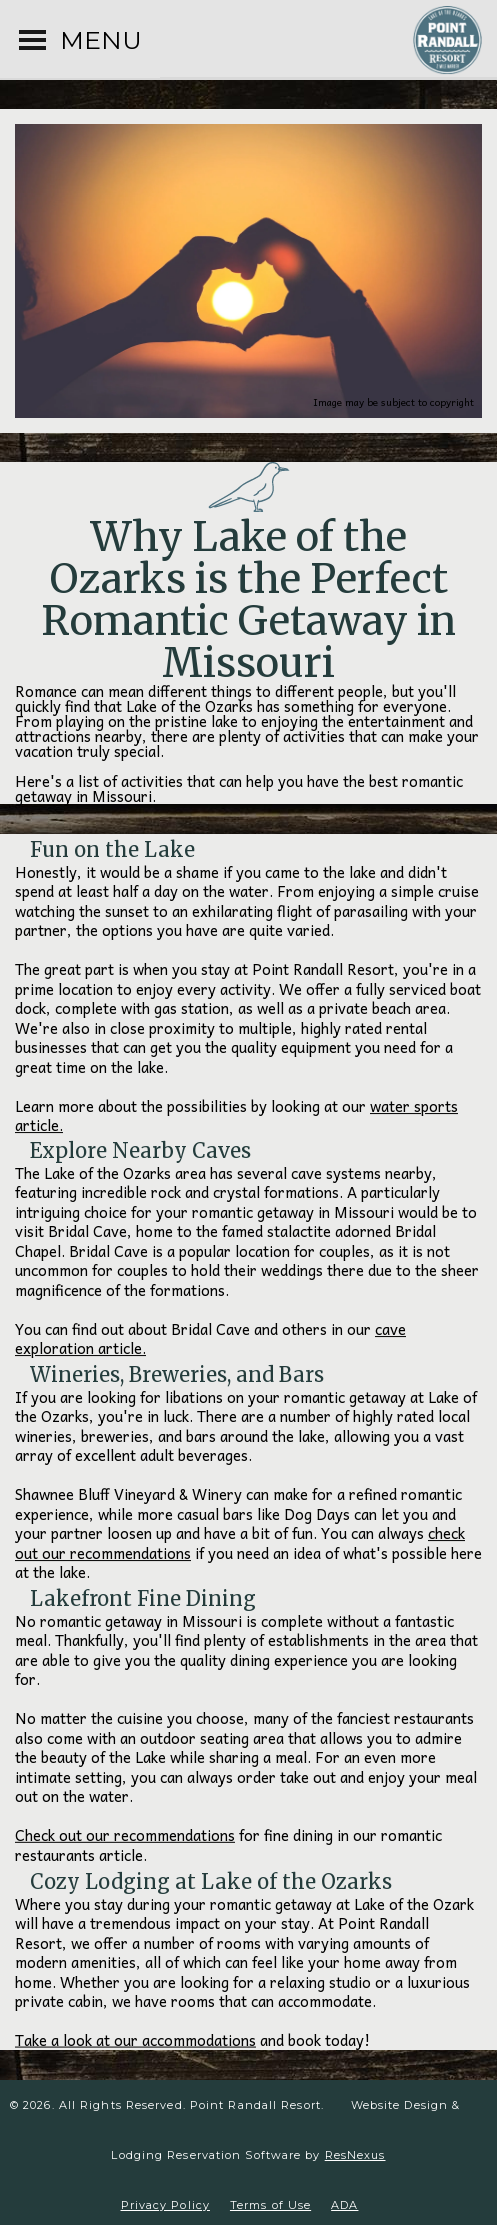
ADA (344, 2205)
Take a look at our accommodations (135, 2040)
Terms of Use (270, 2205)
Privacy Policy (165, 2205)
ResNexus (355, 2155)
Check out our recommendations (125, 1836)
